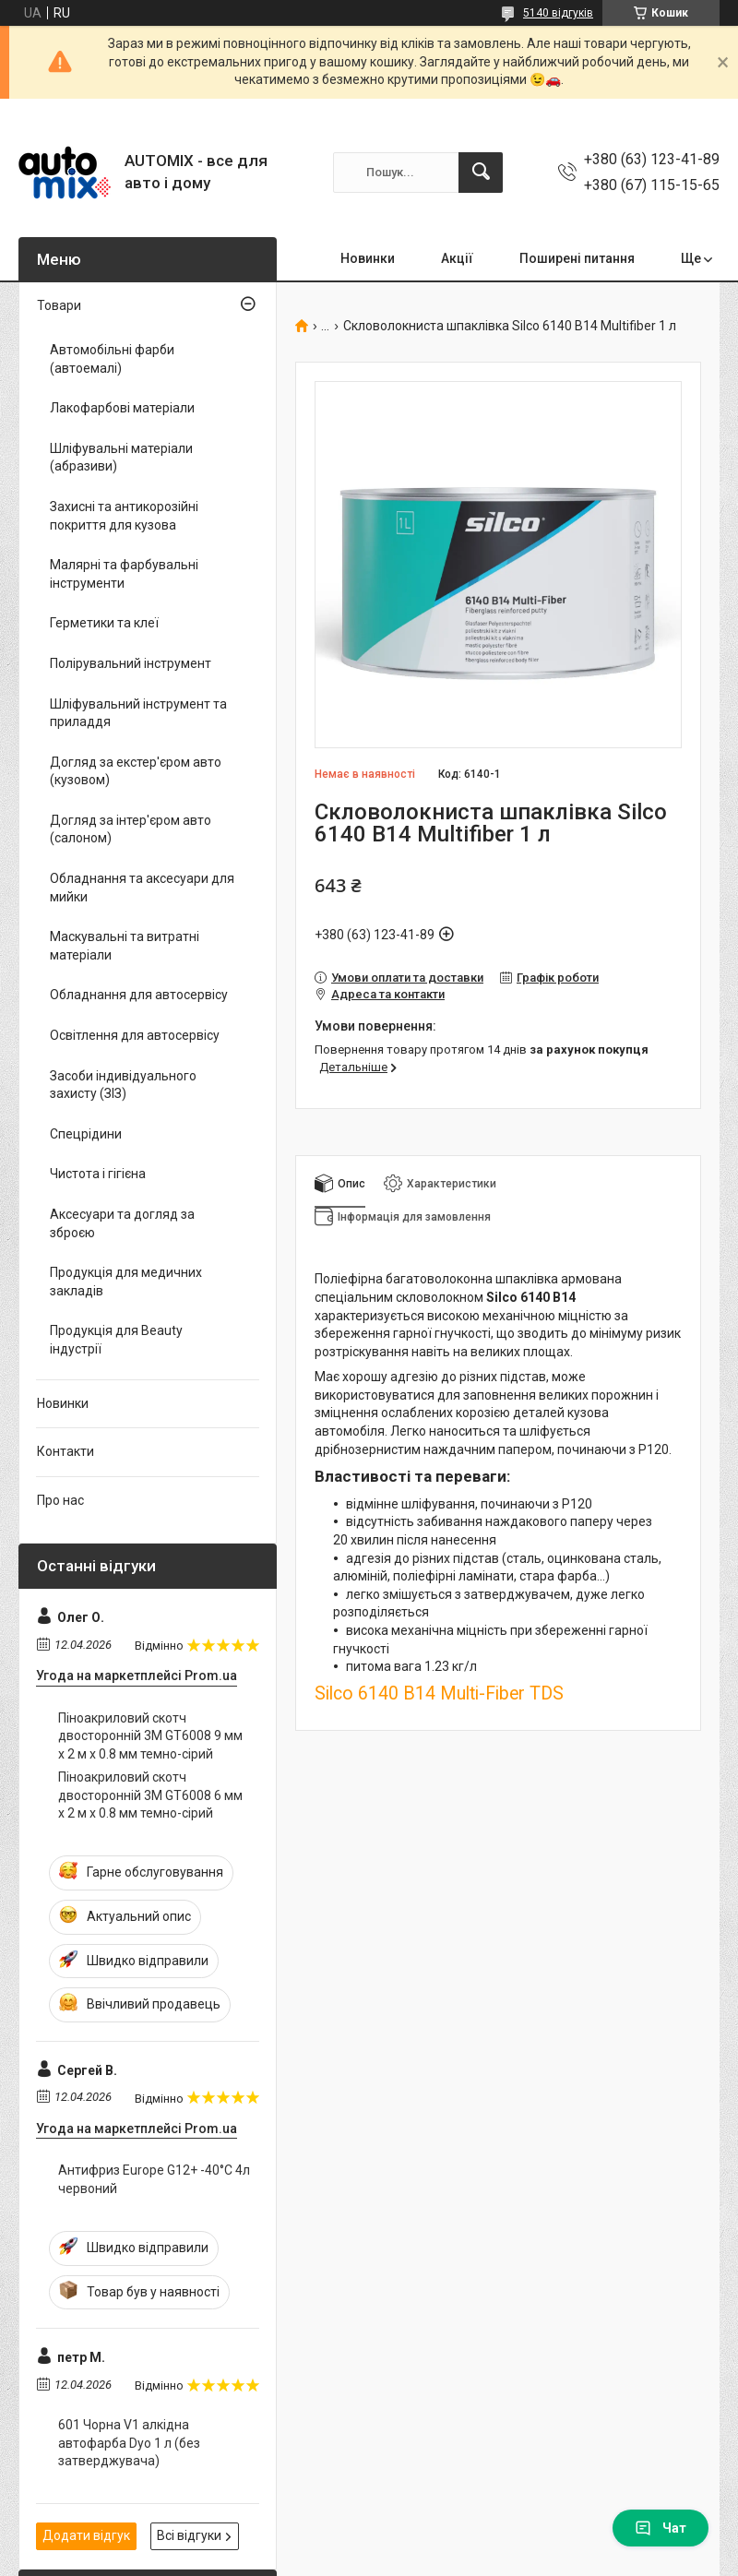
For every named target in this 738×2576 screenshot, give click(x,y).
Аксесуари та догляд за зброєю (122, 1223)
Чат (660, 2528)
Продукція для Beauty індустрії (116, 1339)
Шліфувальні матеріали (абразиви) (121, 457)
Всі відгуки (189, 2535)
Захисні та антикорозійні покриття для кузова (124, 515)
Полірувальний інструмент (130, 663)
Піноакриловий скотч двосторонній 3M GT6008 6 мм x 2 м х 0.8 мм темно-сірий (150, 1795)
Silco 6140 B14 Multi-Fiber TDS (439, 1693)
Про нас (60, 1500)
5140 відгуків (558, 12)
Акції (457, 258)
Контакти (65, 1451)
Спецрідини (86, 1134)
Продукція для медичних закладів (126, 1281)
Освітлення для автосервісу (135, 1035)
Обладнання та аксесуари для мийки (142, 887)
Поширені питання (577, 258)
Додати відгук (86, 2535)
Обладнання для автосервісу (139, 994)
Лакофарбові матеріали (122, 407)
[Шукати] (480, 172)
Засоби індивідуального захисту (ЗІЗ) (123, 1085)
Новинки (367, 258)
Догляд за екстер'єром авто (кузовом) (135, 771)
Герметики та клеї (104, 622)
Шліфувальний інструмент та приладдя (138, 713)
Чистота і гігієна (98, 1173)
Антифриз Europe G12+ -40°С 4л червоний (154, 2179)
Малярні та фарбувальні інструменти (124, 573)
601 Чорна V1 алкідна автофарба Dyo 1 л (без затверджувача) (129, 2442)
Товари (59, 305)
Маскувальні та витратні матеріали (124, 945)
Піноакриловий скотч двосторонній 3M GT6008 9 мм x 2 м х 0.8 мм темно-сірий (150, 1736)
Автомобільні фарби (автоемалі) (112, 359)
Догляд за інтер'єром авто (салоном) (130, 829)
